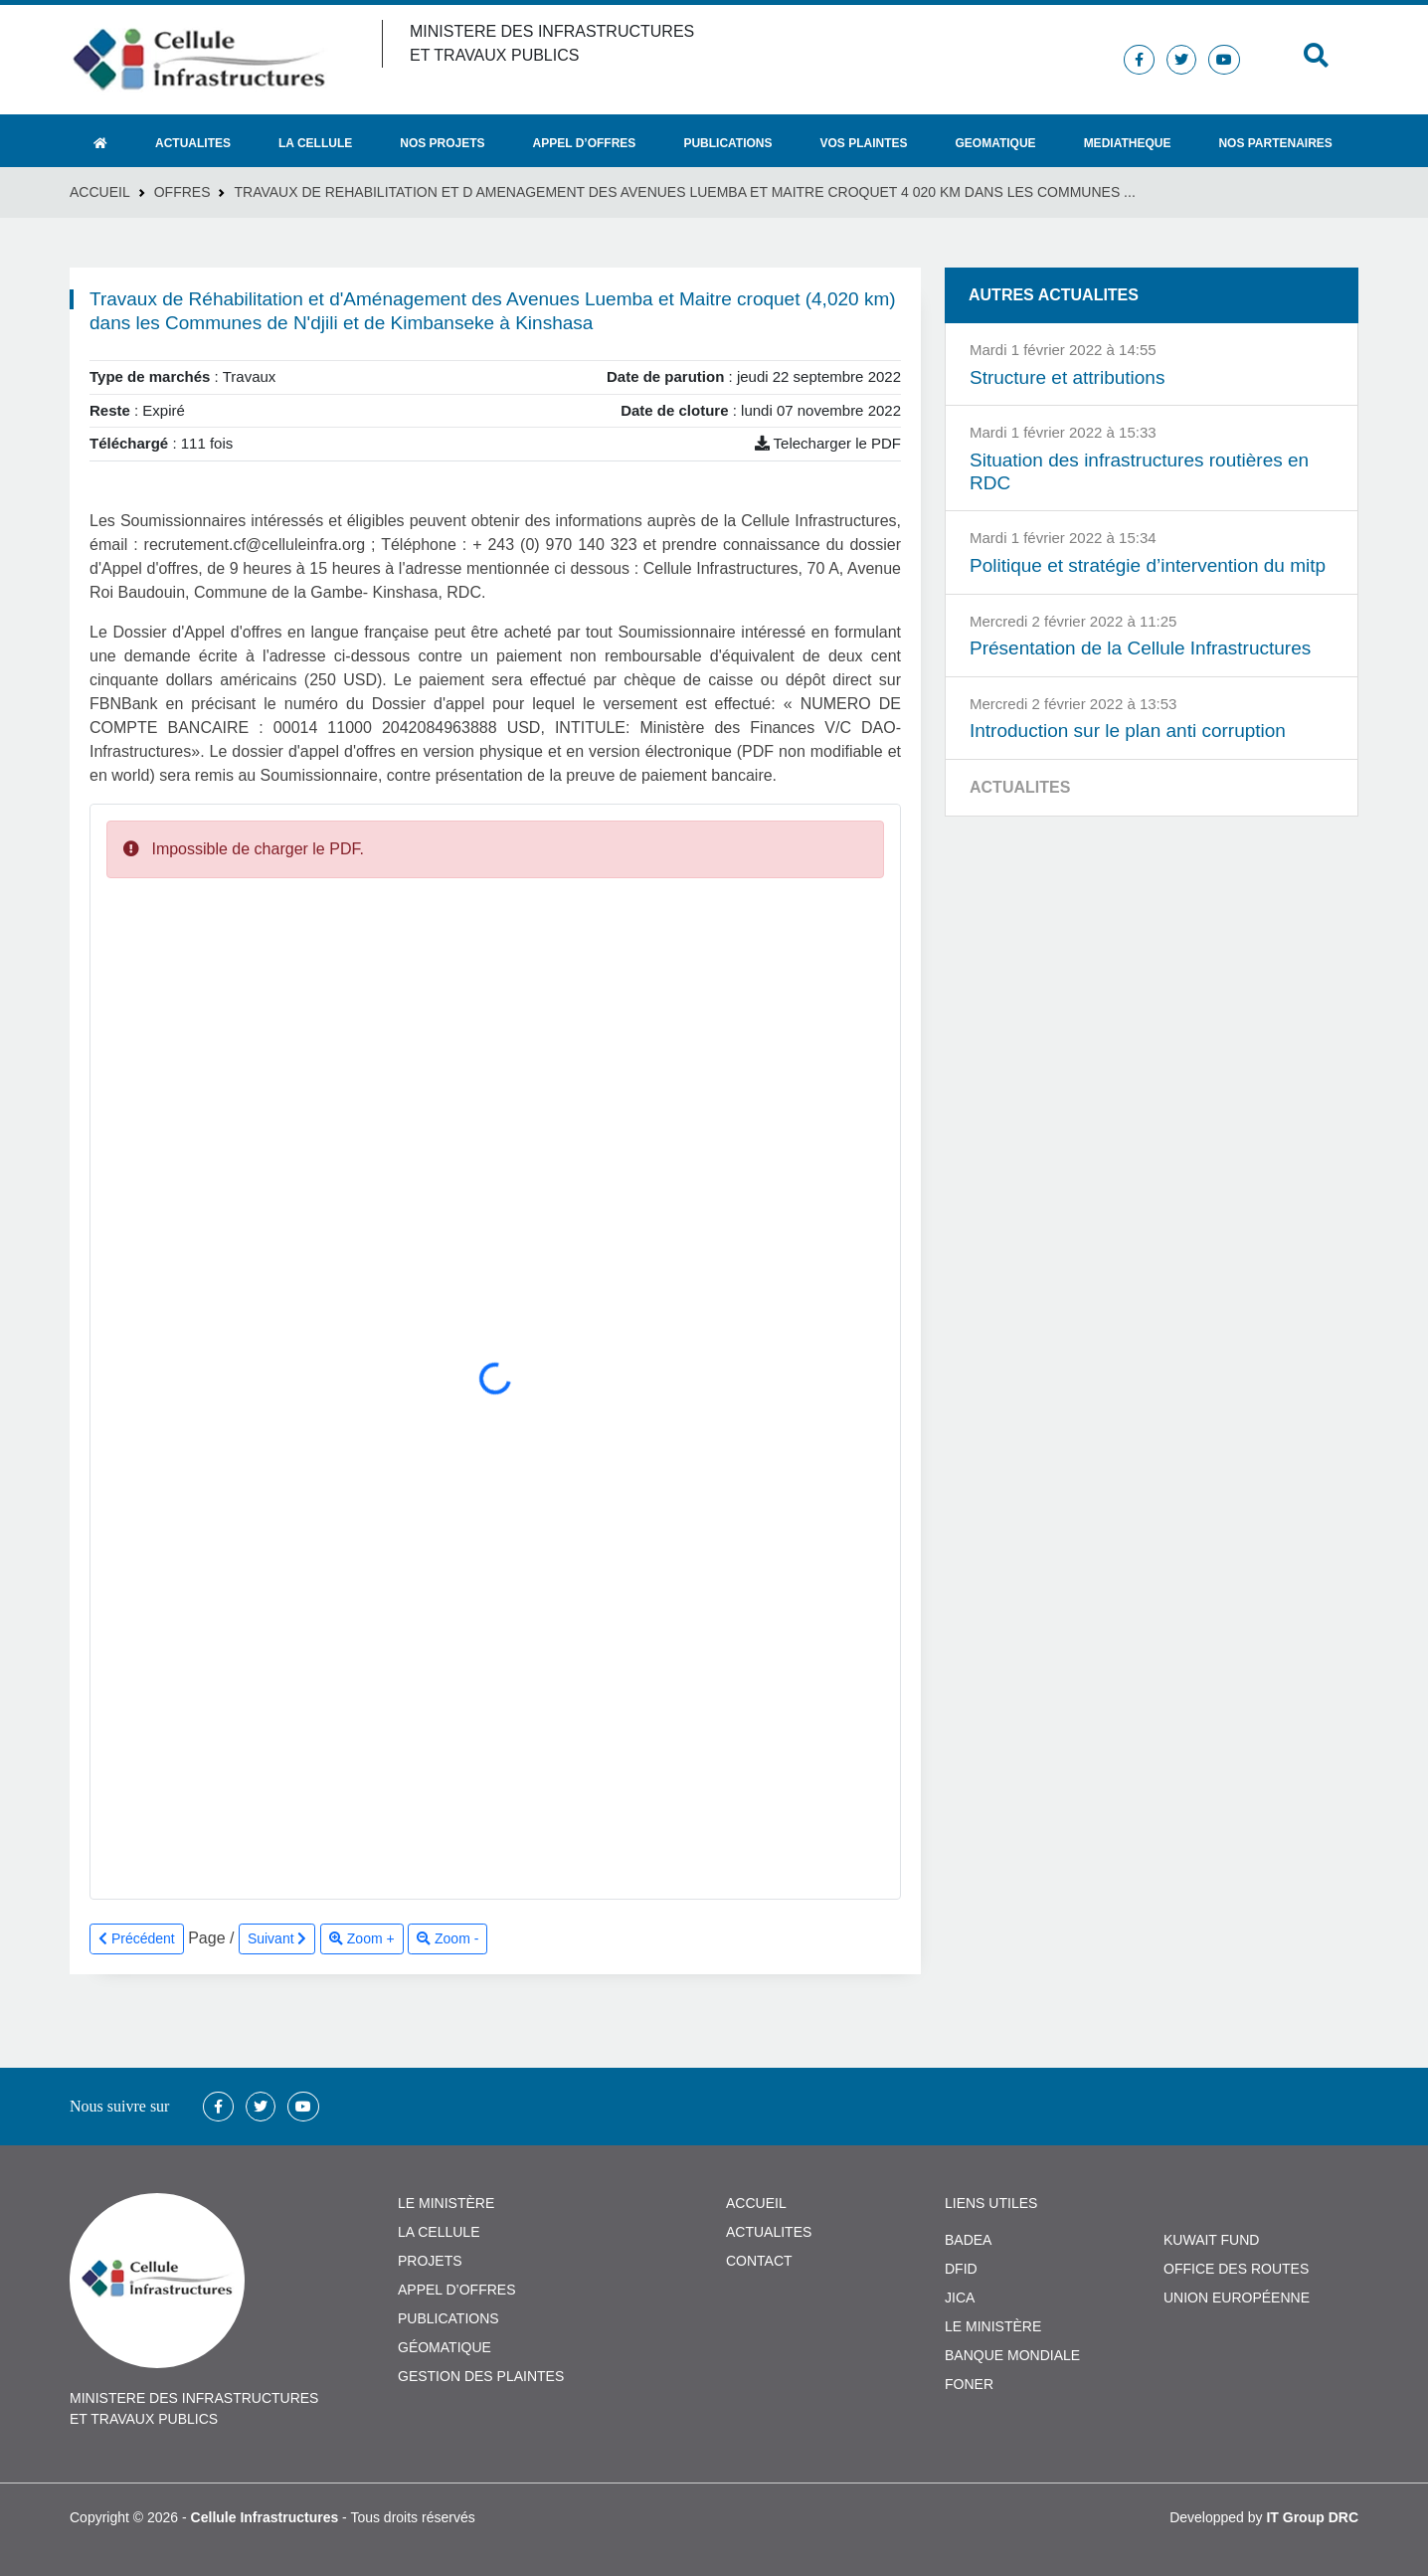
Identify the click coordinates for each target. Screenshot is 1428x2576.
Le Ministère (993, 2326)
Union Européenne (1236, 2297)
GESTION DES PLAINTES (481, 2376)
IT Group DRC (1312, 2517)
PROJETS (430, 2261)
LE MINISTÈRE (446, 2203)
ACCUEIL (756, 2203)
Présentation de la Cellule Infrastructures (1140, 648)
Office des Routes (1236, 2269)
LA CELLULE (439, 2232)
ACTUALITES (768, 2232)
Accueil (100, 192)
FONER (969, 2384)
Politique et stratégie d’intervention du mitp (1148, 565)
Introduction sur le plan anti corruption (1128, 730)
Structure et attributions (1067, 377)
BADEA (968, 2240)
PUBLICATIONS (448, 2318)
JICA (960, 2297)
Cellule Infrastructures (265, 2517)
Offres (182, 192)
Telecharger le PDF (828, 443)
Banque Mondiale (1012, 2355)
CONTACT (759, 2261)
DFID (961, 2269)
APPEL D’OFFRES (457, 2290)
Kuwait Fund (1211, 2240)
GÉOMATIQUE (444, 2347)
